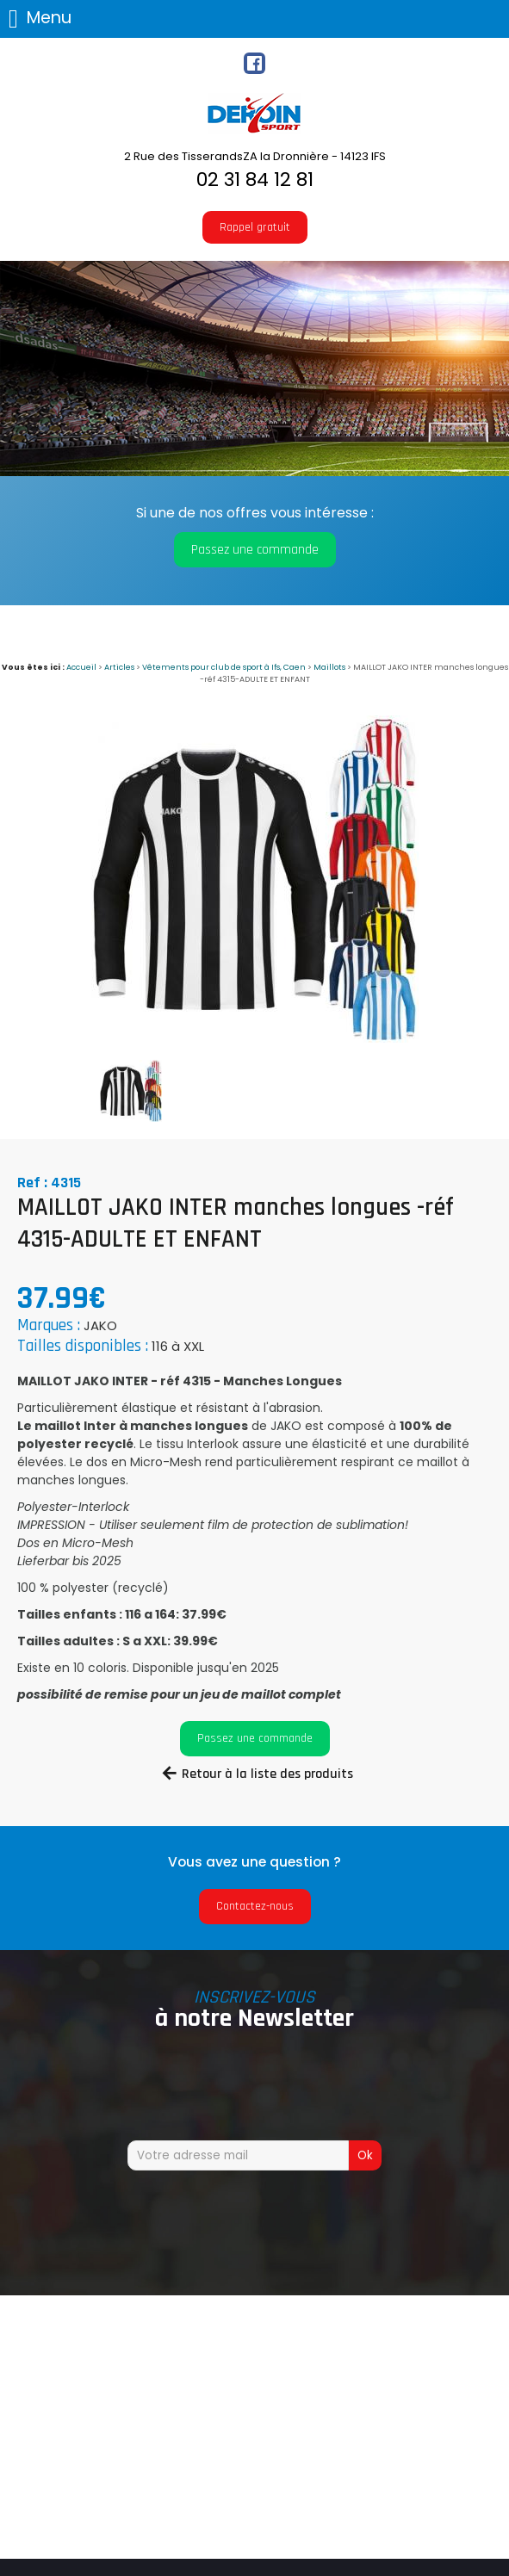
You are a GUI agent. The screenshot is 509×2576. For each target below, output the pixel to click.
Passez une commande (255, 550)
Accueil (81, 666)
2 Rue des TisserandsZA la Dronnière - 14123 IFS (255, 156)
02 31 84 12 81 (254, 179)
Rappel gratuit (255, 227)
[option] (255, 879)
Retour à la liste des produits (267, 1774)
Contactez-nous (255, 1906)
